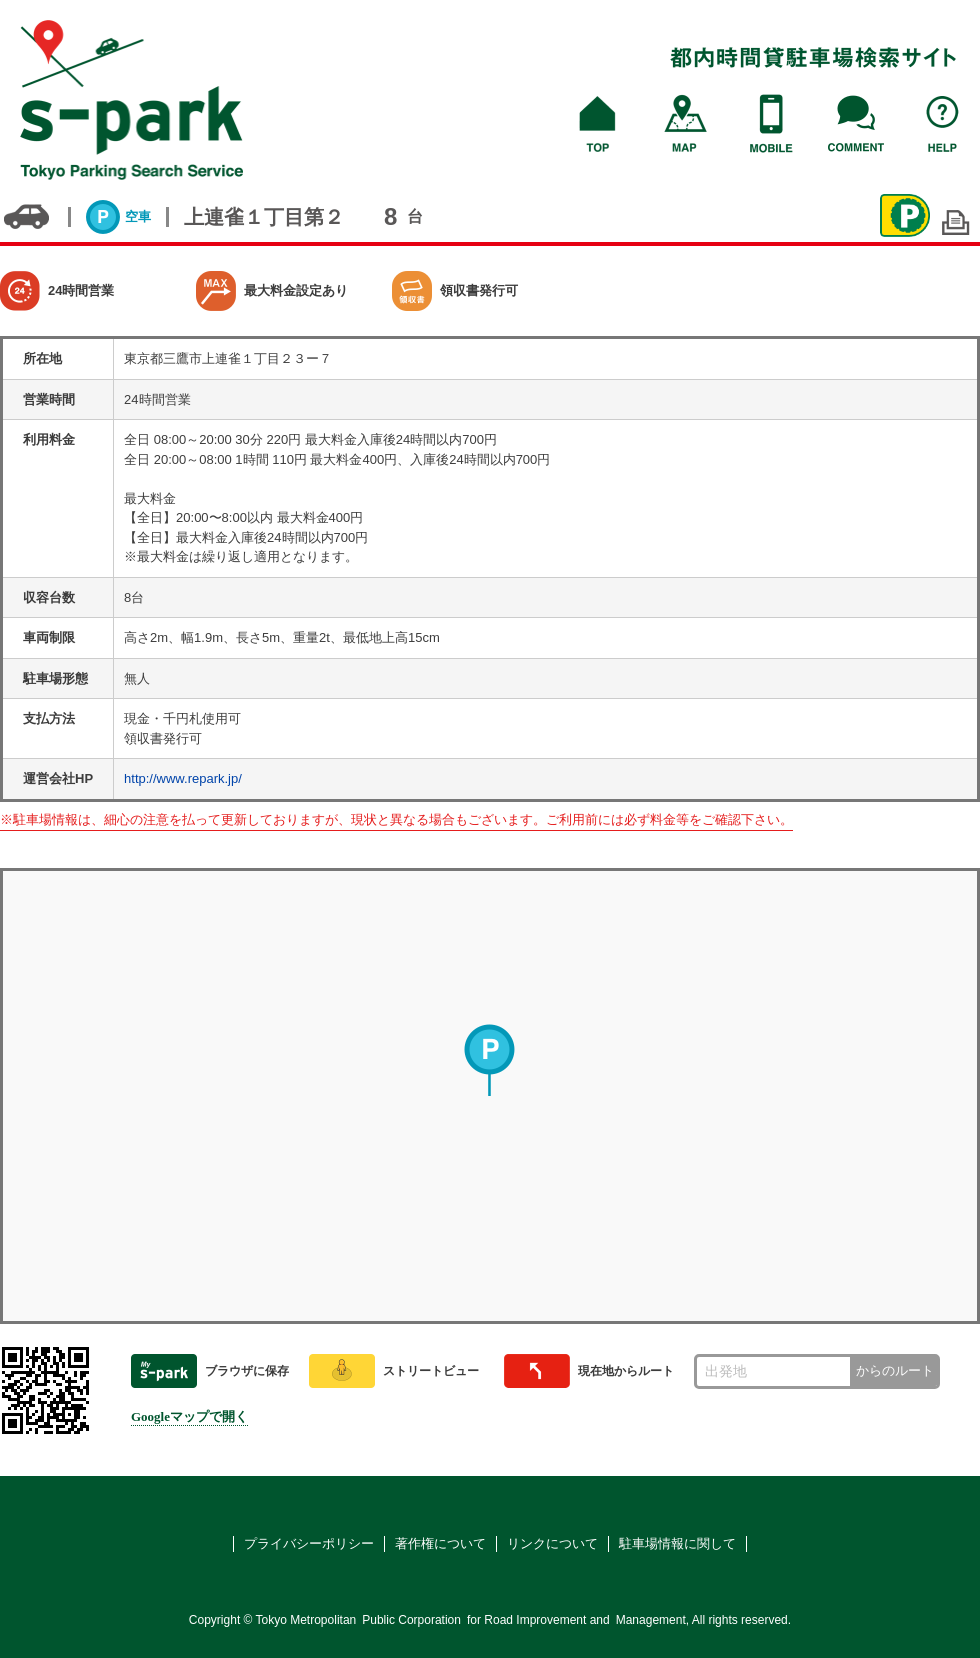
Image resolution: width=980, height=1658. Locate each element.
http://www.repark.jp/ (183, 778)
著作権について (440, 1543)
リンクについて (552, 1543)
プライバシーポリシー (309, 1543)
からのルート (895, 1370)
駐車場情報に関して (677, 1543)
